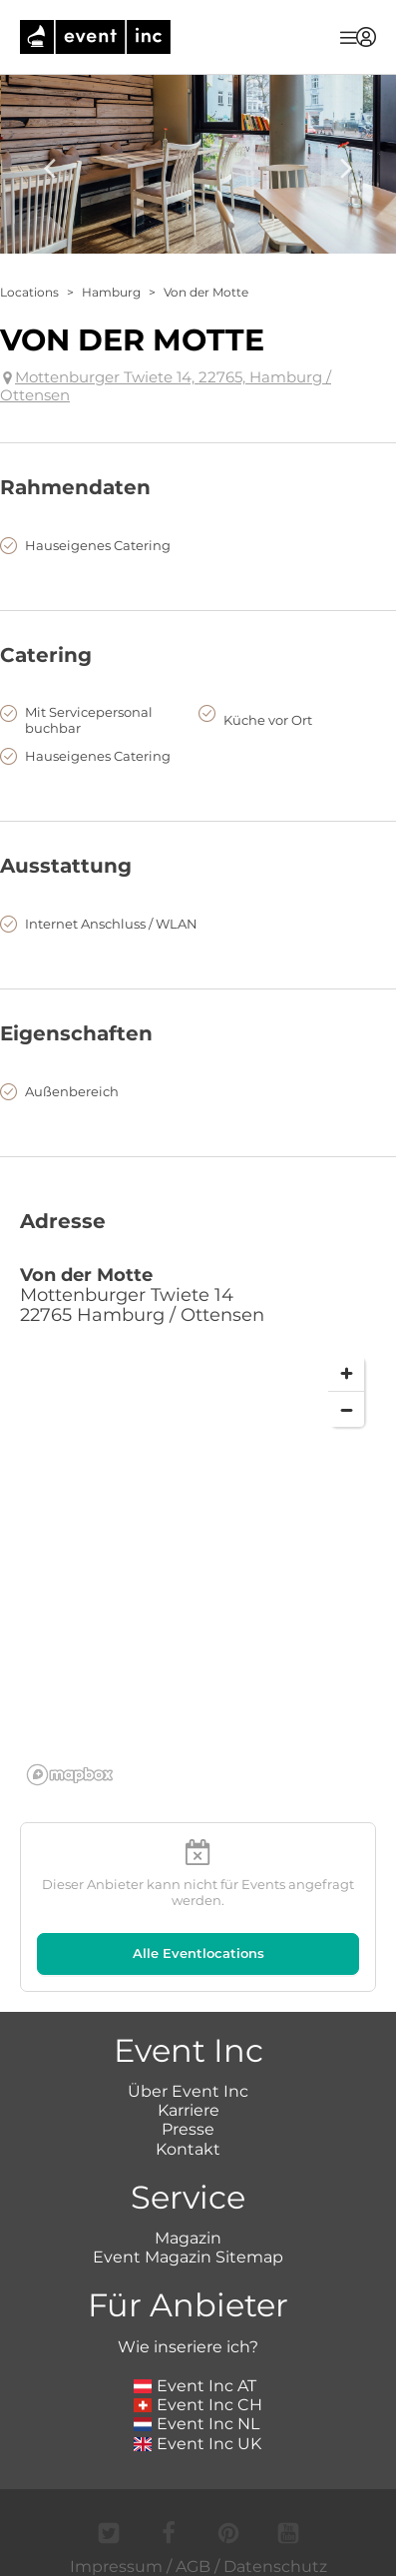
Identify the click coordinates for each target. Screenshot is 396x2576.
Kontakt (188, 2149)
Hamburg (111, 292)
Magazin (188, 2238)
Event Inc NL (197, 2423)
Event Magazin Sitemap (188, 2257)
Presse (188, 2129)
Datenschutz (275, 2566)
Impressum (116, 2566)
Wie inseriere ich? (188, 2346)
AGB (193, 2566)
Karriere (188, 2110)
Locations (29, 292)
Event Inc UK (198, 2443)
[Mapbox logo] (70, 1774)
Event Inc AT (195, 2385)
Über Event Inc (188, 2091)
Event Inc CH (198, 2404)
